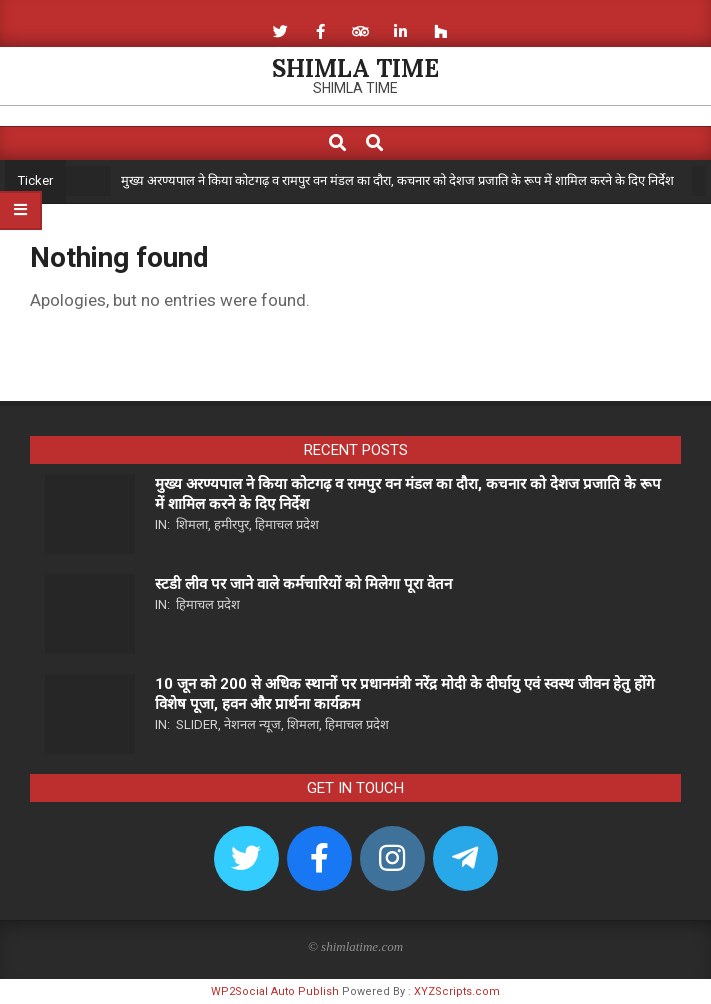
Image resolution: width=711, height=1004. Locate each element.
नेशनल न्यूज (252, 724)
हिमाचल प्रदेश (287, 524)
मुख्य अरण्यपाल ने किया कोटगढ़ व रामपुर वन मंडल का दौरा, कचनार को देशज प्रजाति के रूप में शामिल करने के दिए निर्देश (397, 180)
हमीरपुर (231, 524)
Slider (197, 724)
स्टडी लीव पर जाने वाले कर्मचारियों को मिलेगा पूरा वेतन (303, 584)
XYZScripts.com (457, 991)
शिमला (192, 524)
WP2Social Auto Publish (275, 991)
